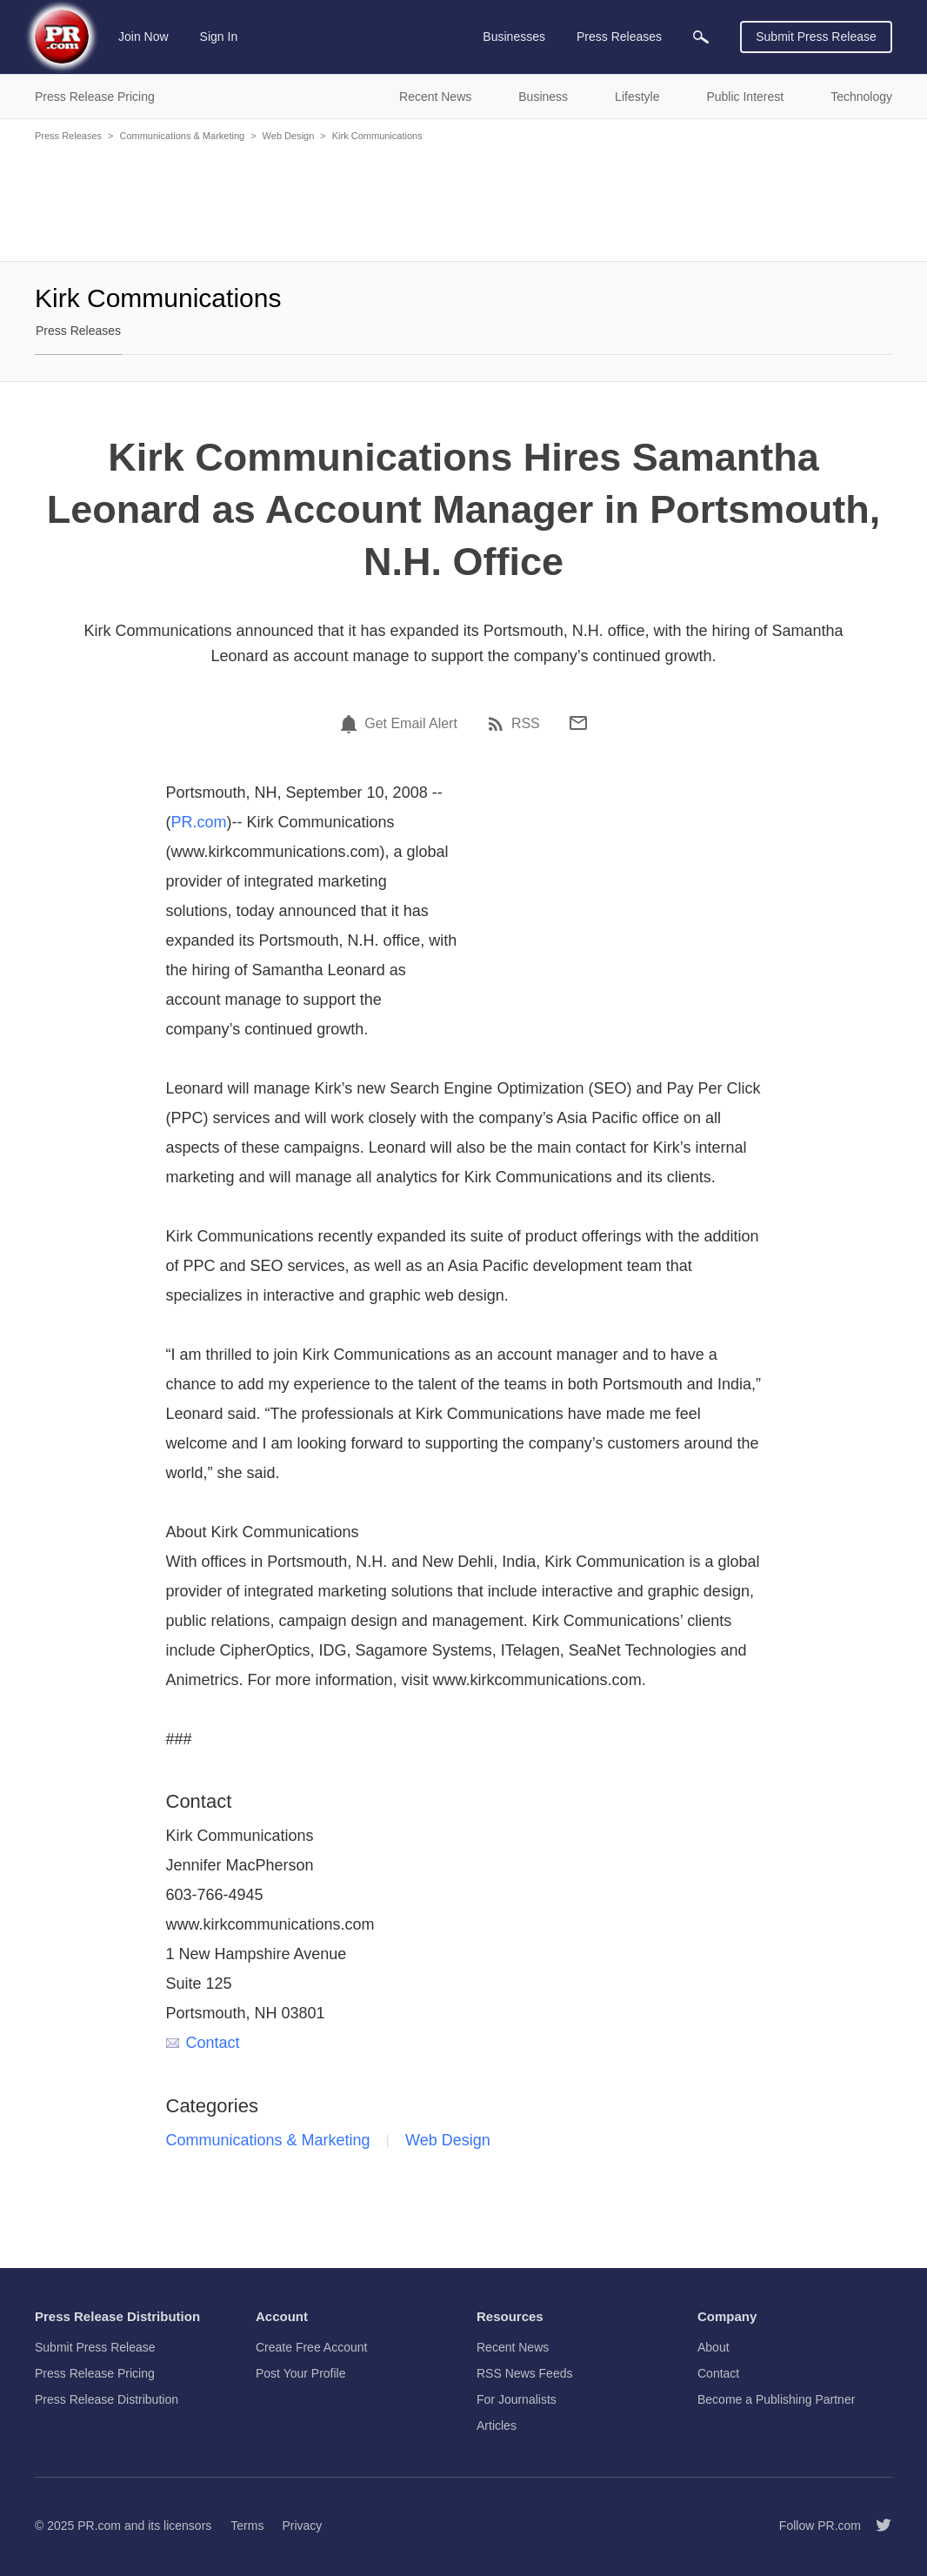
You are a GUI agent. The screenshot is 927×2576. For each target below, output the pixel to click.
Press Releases (68, 135)
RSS (525, 724)
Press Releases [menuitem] (619, 36)
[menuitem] (701, 37)
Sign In (219, 36)
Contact (203, 2042)
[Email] (578, 723)
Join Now (143, 36)
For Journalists (517, 2399)
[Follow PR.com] (876, 2525)
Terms (246, 2525)
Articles (497, 2425)
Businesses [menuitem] (514, 36)
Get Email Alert (410, 724)
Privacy (302, 2525)
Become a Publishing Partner (776, 2399)
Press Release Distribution (106, 2399)
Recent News (513, 2347)
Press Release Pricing (95, 2373)
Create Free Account (311, 2347)
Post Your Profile (301, 2373)
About (713, 2347)
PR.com (199, 822)
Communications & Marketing (181, 135)
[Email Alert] (351, 723)
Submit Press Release (816, 36)
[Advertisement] (463, 200)
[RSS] (498, 723)
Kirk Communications (377, 135)
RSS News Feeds (524, 2373)
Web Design (289, 135)
